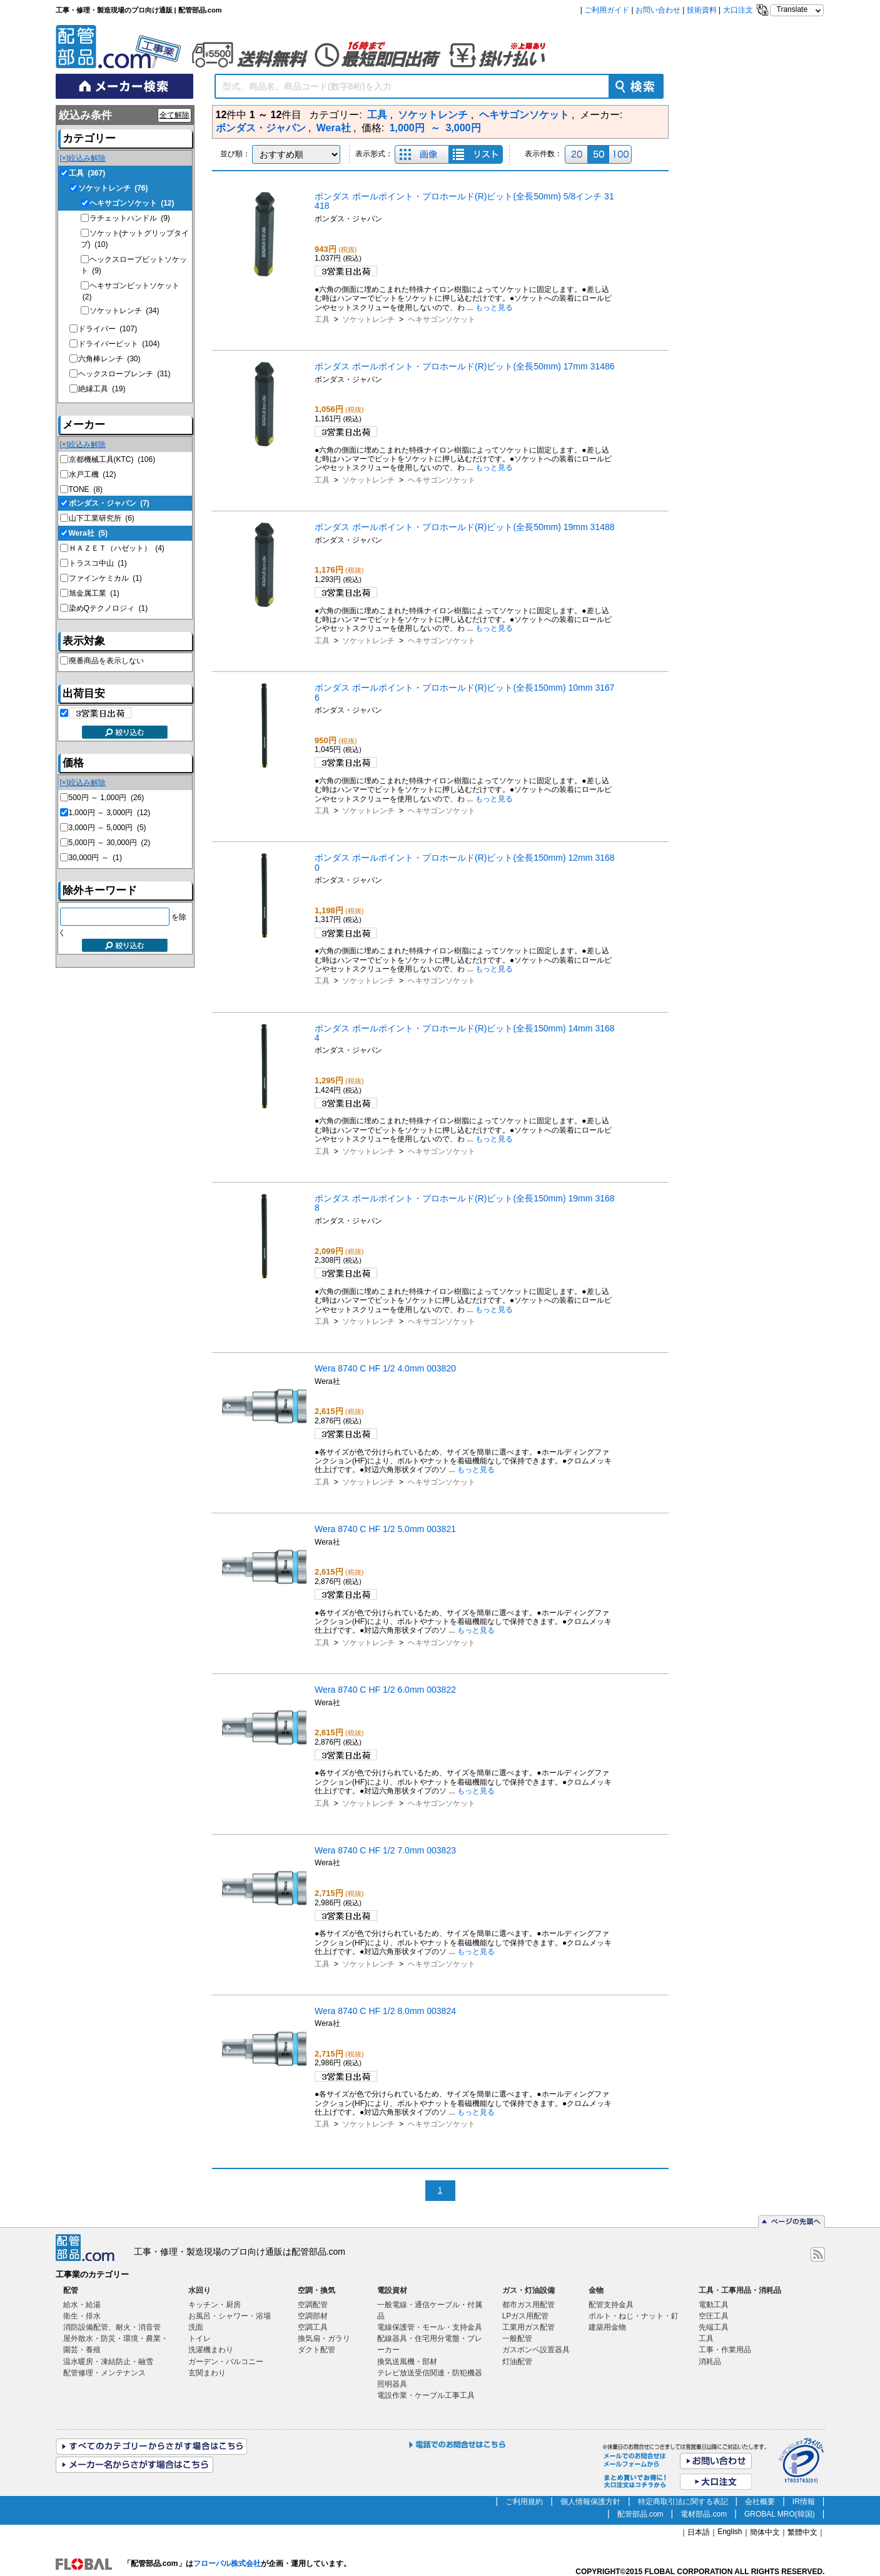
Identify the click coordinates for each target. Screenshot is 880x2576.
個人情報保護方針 (590, 2501)
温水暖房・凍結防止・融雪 (108, 2361)
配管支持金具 (611, 2304)
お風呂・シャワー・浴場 (229, 2316)
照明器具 (392, 2384)
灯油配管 (517, 2361)
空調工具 (313, 2327)
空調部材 (313, 2316)
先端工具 (714, 2327)
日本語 (698, 2532)
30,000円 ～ (95, 857)
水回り (199, 2290)
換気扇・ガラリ (324, 2338)
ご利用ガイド (606, 10)
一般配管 (517, 2338)
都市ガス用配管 (528, 2304)
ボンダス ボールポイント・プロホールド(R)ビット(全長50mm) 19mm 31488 (465, 527)
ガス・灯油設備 (528, 2290)
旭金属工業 (94, 593)
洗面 (195, 2327)
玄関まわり (207, 2372)
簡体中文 (765, 2532)
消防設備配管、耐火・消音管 (112, 2327)
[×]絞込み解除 (83, 158)
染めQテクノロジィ (108, 608)
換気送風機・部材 (407, 2361)
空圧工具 (714, 2316)
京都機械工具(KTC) (112, 459)
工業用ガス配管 (528, 2327)
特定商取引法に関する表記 (683, 2501)
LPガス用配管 (525, 2316)
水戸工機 (92, 474)
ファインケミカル (105, 578)
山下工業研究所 (101, 518)
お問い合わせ (657, 10)
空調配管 (313, 2304)
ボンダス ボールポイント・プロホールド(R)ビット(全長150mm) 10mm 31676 (465, 692)
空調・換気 (316, 2290)
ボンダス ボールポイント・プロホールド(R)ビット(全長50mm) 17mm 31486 (465, 366)
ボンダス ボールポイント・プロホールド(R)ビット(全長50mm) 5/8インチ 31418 (464, 201)
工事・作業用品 (725, 2349)
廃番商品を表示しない (106, 660)
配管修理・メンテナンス (104, 2372)
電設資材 (392, 2290)
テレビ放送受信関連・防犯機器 (429, 2372)
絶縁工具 (102, 388)
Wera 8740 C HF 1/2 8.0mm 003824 (385, 2011)
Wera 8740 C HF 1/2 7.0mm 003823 (385, 1850)
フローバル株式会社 (227, 2563)
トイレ (199, 2338)
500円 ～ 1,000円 (106, 797)
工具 (87, 173)
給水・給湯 (82, 2304)
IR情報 (803, 2501)
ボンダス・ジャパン (109, 503)
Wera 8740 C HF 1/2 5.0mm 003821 (385, 1529)
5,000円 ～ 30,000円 (110, 842)
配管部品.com (640, 2514)
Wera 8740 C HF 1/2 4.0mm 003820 (385, 1368)
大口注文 (738, 10)
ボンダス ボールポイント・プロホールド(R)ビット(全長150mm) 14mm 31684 (465, 1033)
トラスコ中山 (98, 563)
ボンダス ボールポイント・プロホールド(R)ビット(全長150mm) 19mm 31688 (465, 1203)
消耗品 (710, 2361)
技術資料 (702, 10)
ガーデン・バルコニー (225, 2361)
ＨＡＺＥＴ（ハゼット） (116, 548)
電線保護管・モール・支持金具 (429, 2327)
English (729, 2531)
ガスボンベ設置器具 (536, 2349)
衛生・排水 (82, 2316)
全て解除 (174, 115)
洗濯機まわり (210, 2349)
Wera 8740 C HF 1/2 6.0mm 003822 (385, 1690)
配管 (70, 2290)
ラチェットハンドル (129, 218)
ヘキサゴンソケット (131, 203)
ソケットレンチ (113, 188)
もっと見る (494, 307)
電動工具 (714, 2304)
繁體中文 (802, 2532)
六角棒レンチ (109, 358)
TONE (86, 489)
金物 (596, 2290)
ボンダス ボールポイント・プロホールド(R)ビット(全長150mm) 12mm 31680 (465, 862)
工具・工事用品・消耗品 (740, 2290)
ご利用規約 (524, 2501)
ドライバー (108, 328)
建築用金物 (607, 2327)
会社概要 (760, 2501)
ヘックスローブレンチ (124, 373)
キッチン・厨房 (214, 2304)
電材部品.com (703, 2514)
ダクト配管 (316, 2349)
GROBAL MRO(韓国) (779, 2514)
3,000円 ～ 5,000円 (107, 827)
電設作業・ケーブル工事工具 (426, 2395)
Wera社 (88, 533)
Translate (792, 9)
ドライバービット (119, 343)
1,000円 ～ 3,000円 (110, 812)
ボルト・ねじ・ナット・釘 (634, 2316)
